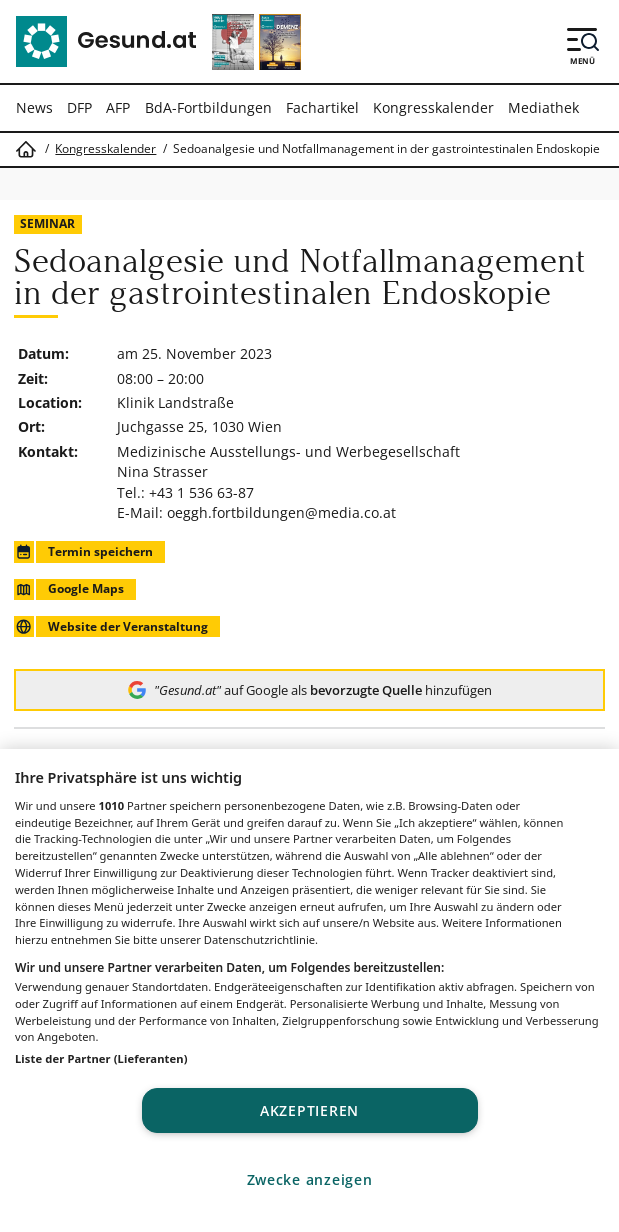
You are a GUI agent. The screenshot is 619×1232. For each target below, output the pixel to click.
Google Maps (68, 589)
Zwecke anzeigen (310, 1179)
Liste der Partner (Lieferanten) (101, 1058)
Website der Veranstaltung (110, 626)
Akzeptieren (309, 1110)
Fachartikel (322, 107)
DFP (79, 107)
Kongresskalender (433, 107)
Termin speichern (83, 551)
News (34, 107)
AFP (118, 107)
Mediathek (543, 107)
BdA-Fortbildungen (208, 107)
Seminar (47, 223)
